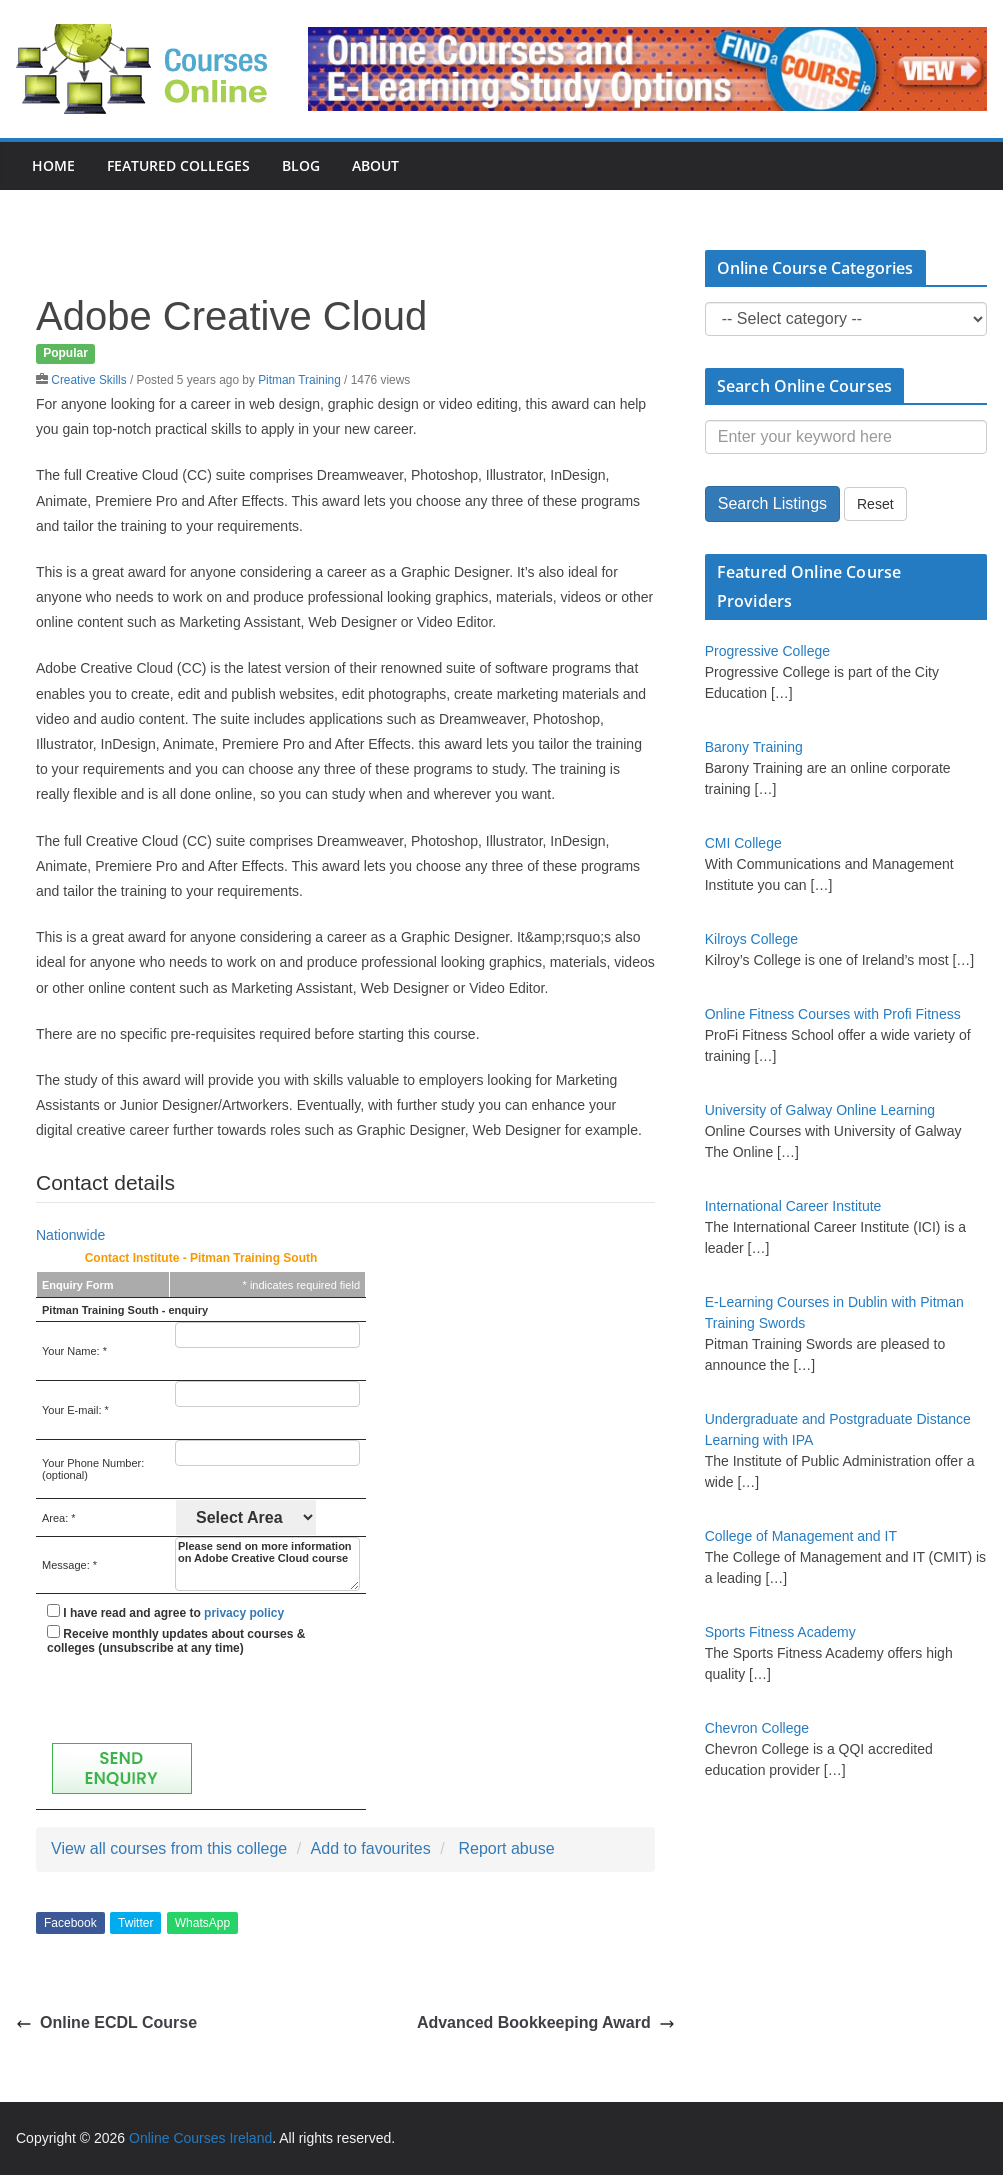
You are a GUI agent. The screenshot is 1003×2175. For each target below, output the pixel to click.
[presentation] (199, 1699)
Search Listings (772, 503)
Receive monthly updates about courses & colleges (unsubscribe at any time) (176, 1640)
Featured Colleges (178, 165)
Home (53, 165)
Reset (875, 504)
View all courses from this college (169, 1848)
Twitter (135, 1923)
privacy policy (244, 1613)
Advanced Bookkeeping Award (546, 2022)
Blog (301, 165)
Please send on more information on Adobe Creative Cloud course (267, 1564)
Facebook (70, 1923)
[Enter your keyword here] (846, 437)
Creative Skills (88, 380)
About (375, 165)
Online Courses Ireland (200, 2138)
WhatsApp (202, 1923)
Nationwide (70, 1235)
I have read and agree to (165, 1612)
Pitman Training (299, 380)
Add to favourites (371, 1848)
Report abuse (506, 1848)
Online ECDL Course (106, 2022)
